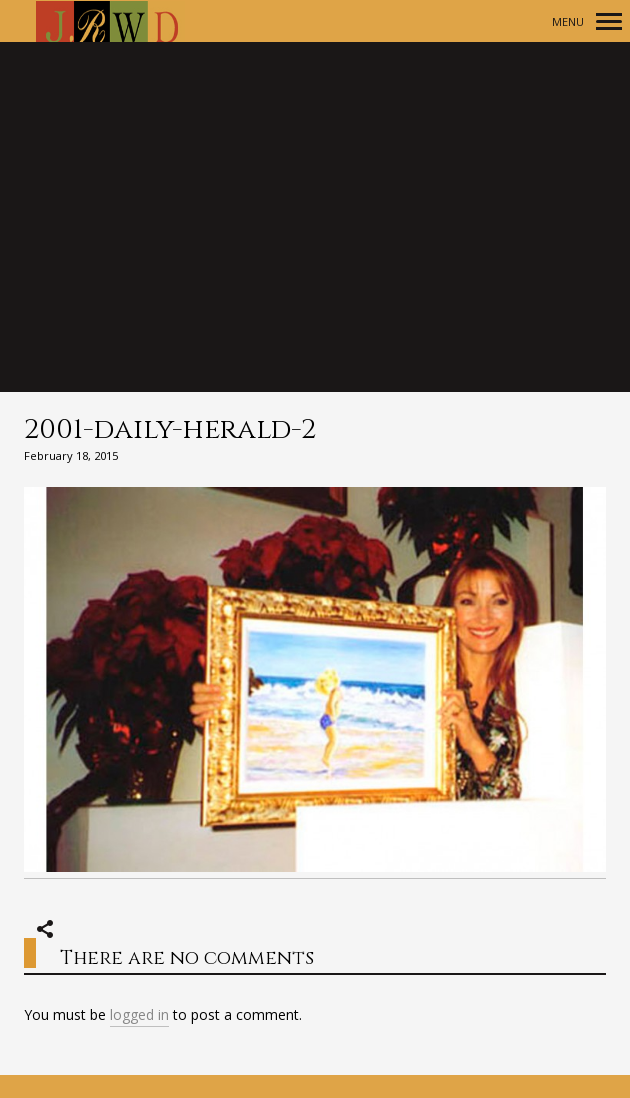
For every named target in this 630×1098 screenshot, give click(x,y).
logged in (139, 1014)
